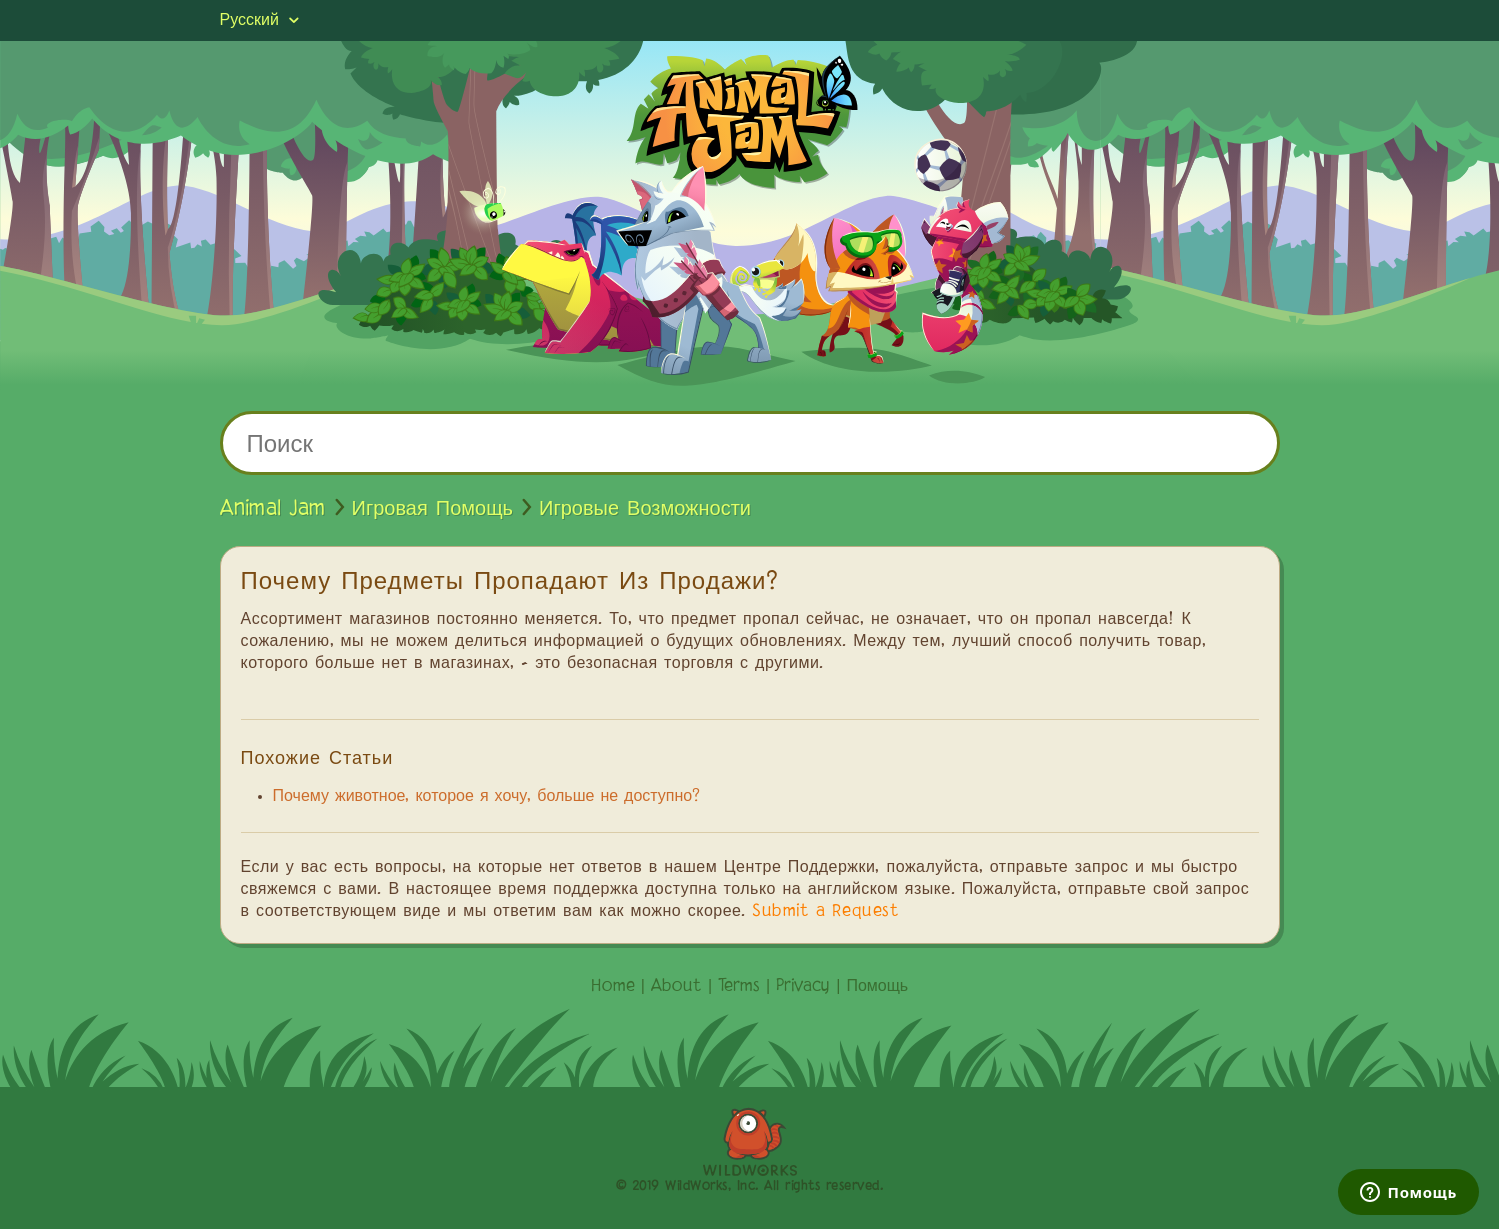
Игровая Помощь (433, 509)
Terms (739, 987)
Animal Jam (273, 509)
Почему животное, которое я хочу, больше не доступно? (487, 797)
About (676, 987)
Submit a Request (825, 912)
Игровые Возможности (645, 509)
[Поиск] (750, 443)
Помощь (877, 987)
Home (613, 987)
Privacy (803, 987)
